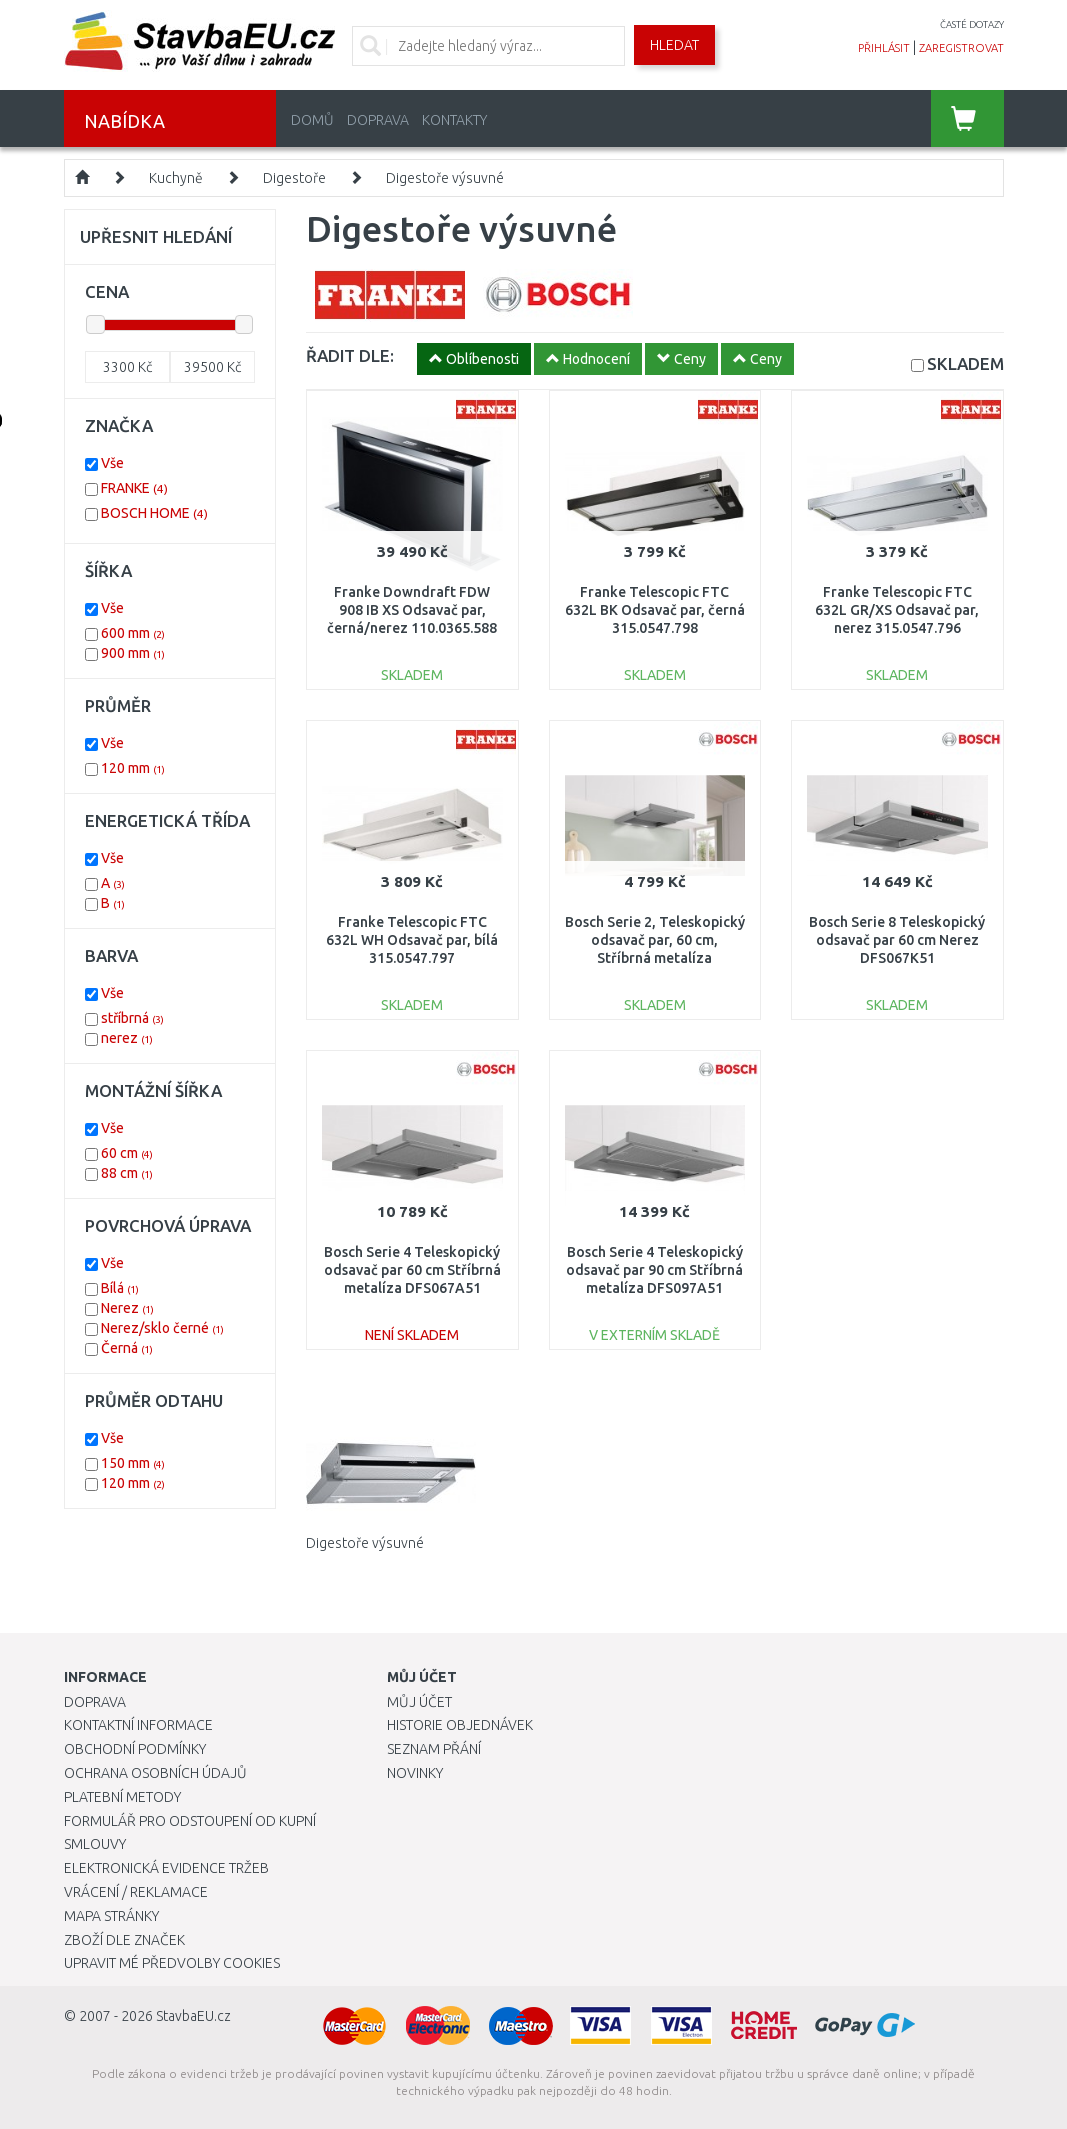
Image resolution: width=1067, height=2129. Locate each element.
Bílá (120, 1288)
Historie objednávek (460, 1725)
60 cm (127, 1153)
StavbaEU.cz (193, 2016)
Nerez (127, 1308)
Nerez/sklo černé (162, 1328)
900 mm (133, 653)
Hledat (674, 45)
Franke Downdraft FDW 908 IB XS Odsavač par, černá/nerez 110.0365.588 (412, 610)
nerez (127, 1038)
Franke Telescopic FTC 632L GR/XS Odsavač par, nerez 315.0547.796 (897, 610)
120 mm (133, 768)
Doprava (378, 120)
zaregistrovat (961, 48)
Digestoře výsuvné (445, 178)
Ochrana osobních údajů (155, 1773)
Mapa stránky (111, 1916)
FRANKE (134, 488)
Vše (112, 463)
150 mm (133, 1463)
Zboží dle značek (124, 1940)
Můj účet (419, 1702)
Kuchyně (176, 178)
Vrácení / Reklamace (136, 1892)
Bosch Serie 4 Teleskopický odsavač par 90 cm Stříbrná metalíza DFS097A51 (654, 1270)
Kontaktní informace (138, 1725)
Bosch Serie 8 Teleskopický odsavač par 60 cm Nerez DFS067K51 (897, 940)
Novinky (415, 1773)
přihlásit (884, 48)
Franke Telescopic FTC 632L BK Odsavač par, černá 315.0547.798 (655, 610)
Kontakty (454, 120)
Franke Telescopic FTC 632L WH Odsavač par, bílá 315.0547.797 (412, 940)
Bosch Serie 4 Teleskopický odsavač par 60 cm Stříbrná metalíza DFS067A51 (412, 1270)
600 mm (133, 633)
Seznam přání (434, 1749)
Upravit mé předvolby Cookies (172, 1963)
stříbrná (132, 1018)
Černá (127, 1348)
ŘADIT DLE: (350, 355)
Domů (312, 120)
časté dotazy (972, 24)
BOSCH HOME (154, 513)
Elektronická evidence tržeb (166, 1868)
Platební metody (122, 1797)
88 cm (127, 1173)
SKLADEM (965, 363)
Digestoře (294, 178)
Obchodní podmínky (135, 1749)
